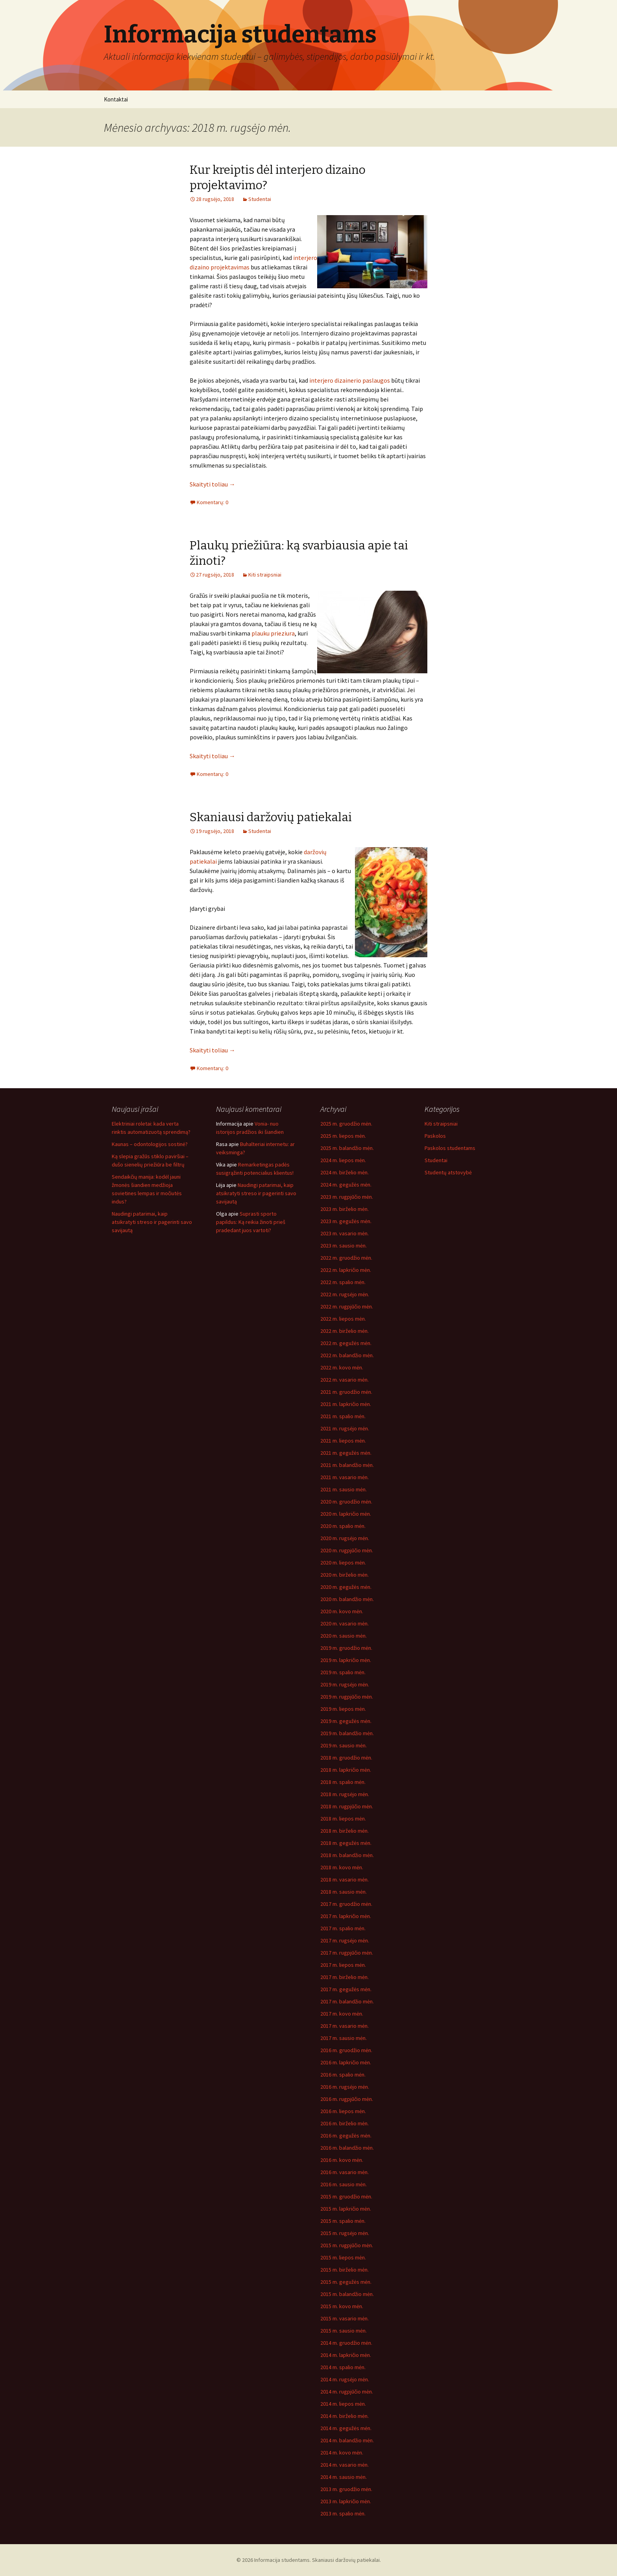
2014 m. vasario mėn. (344, 2464)
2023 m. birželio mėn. (344, 1208)
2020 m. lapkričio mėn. (345, 1513)
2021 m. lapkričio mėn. (345, 1404)
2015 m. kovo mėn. (341, 2306)
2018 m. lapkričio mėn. (345, 1769)
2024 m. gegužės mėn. (345, 1184)
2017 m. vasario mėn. (344, 2025)
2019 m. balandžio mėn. (347, 1733)
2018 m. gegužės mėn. (345, 1842)
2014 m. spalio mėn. (343, 2367)
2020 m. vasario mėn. (344, 1623)
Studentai (259, 199)
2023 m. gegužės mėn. (345, 1221)
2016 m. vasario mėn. (344, 2172)
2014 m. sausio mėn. (343, 2476)
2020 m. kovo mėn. (341, 1611)
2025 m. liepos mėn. (343, 1135)
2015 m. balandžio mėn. (347, 2294)
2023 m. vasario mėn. (344, 1233)
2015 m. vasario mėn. (344, 2318)
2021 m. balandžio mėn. (347, 1465)
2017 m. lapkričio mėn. (345, 1916)
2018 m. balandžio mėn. (347, 1855)
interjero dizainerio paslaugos (349, 380)
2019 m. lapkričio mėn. (345, 1660)
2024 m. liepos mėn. (343, 1160)
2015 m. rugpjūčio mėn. (346, 2245)
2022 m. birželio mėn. (344, 1330)
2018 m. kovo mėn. (341, 1867)
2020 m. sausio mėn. (343, 1635)
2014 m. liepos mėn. (343, 2403)
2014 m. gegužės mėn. (345, 2428)
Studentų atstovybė (448, 1172)
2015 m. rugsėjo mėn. (344, 2233)
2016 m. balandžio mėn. (347, 2147)
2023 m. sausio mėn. (343, 1245)
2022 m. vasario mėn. (344, 1379)
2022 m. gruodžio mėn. (346, 1257)
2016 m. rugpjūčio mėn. (346, 2098)
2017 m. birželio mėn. (344, 1977)
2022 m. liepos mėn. (343, 1318)
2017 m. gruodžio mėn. (346, 1903)
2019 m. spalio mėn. (343, 1672)
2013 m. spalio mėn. (343, 2513)
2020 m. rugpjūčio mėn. (346, 1550)
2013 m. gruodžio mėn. (346, 2489)
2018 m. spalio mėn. (343, 1782)
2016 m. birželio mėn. (344, 2123)
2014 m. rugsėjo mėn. (344, 2379)
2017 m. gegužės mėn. (345, 1989)
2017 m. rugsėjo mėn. (344, 1940)
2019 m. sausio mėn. (343, 1745)
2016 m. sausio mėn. (343, 2184)
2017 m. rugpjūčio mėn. (346, 1952)
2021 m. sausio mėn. (343, 1489)
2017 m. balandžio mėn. (347, 2001)
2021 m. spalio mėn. (343, 1416)
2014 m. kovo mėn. (341, 2452)
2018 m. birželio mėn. (344, 1830)
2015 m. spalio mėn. (343, 2220)
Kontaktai (116, 99)
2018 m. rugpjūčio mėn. (346, 1806)
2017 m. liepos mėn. (343, 1964)
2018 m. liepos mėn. (343, 1818)
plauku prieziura (273, 633)
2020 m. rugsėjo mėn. (344, 1538)
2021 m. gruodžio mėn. (346, 1391)
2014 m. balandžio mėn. (347, 2440)
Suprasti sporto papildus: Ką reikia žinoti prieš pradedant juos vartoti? (250, 1222)
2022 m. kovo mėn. (341, 1367)
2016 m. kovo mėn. (341, 2159)
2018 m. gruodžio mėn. (346, 1757)
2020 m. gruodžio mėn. (346, 1501)
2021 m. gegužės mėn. (345, 1452)
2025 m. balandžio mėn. (347, 1148)
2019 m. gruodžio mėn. (346, 1647)
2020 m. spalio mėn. (343, 1525)
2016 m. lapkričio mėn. (345, 2062)
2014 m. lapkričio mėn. (345, 2355)
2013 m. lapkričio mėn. (345, 2501)
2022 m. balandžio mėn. (347, 1355)
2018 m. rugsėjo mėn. (344, 1794)
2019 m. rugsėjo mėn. (344, 1684)
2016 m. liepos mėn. (343, 2111)
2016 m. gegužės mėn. (345, 2135)
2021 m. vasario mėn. (344, 1477)
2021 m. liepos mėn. (343, 1440)
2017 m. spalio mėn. (343, 1928)
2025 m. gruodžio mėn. (346, 1123)
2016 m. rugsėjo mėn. (344, 2086)
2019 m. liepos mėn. (343, 1708)
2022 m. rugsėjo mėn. (344, 1294)
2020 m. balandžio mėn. (347, 1599)
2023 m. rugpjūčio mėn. (346, 1196)
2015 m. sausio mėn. (343, 2330)
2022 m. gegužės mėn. (345, 1343)
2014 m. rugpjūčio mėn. (346, 2391)
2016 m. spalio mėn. (343, 2074)
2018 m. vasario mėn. (344, 1879)
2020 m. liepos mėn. (343, 1562)
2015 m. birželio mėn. (344, 2269)
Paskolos (435, 1135)
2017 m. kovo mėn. (341, 2013)
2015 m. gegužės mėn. (345, 2281)
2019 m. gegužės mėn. (345, 1721)
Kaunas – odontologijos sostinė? (150, 1144)
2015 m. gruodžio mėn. (346, 2196)
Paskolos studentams (450, 1148)
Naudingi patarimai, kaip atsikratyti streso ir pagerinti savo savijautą (152, 1222)
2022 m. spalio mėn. (343, 1282)
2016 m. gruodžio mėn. (346, 2050)
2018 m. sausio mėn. (343, 1891)
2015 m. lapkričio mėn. (345, 2208)
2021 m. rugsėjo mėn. (344, 1428)
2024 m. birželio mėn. (344, 1172)
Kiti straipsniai (264, 574)
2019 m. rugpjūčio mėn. (346, 1696)
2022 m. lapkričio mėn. (345, 1269)
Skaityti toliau (212, 484)
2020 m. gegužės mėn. (345, 1586)
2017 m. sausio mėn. (343, 2038)
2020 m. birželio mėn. (344, 1574)
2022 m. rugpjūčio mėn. (346, 1306)
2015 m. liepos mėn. (343, 2257)
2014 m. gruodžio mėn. (346, 2342)
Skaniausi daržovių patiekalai (271, 817)
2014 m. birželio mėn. (344, 2415)
